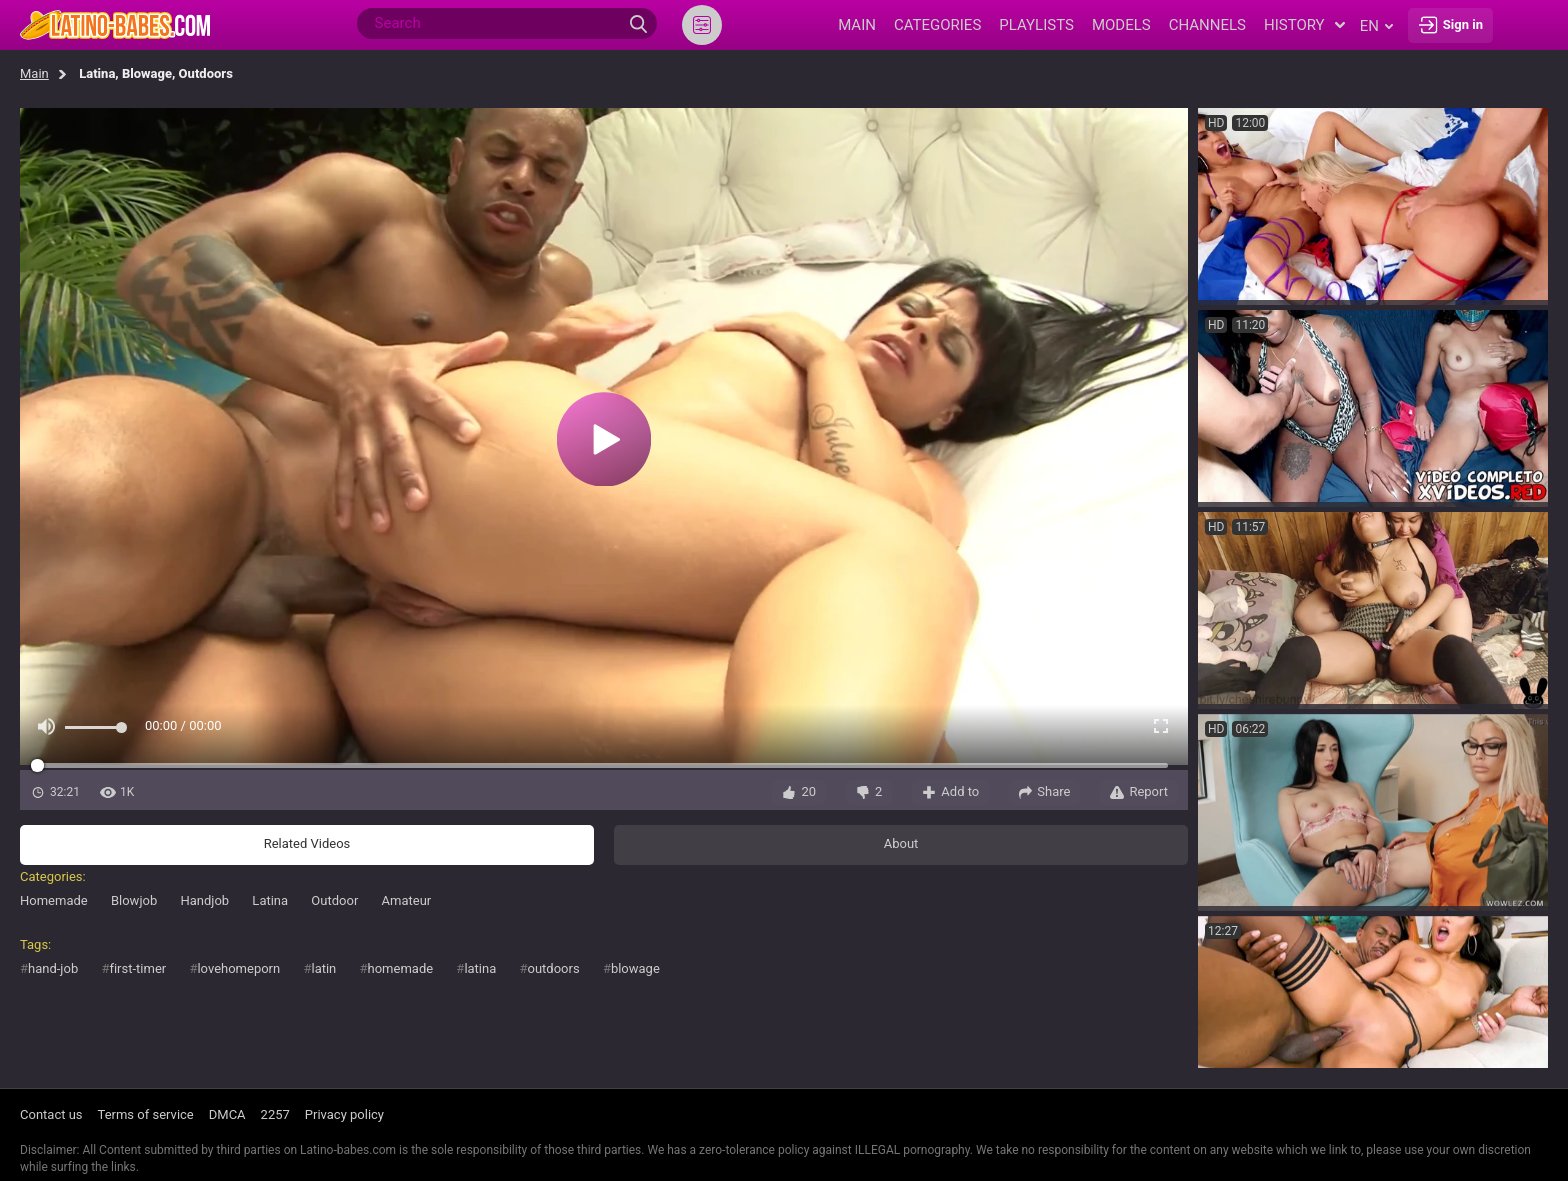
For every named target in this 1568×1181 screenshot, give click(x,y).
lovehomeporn (238, 968)
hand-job (53, 968)
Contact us (51, 1114)
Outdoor (334, 900)
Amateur (407, 900)
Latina (270, 900)
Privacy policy (344, 1114)
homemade (401, 968)
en (1376, 26)
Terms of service (146, 1114)
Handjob (204, 900)
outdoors (554, 968)
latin (323, 968)
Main (34, 73)
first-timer (137, 968)
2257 (275, 1114)
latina (480, 968)
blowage (635, 968)
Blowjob (134, 900)
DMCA (227, 1114)
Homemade (54, 900)
